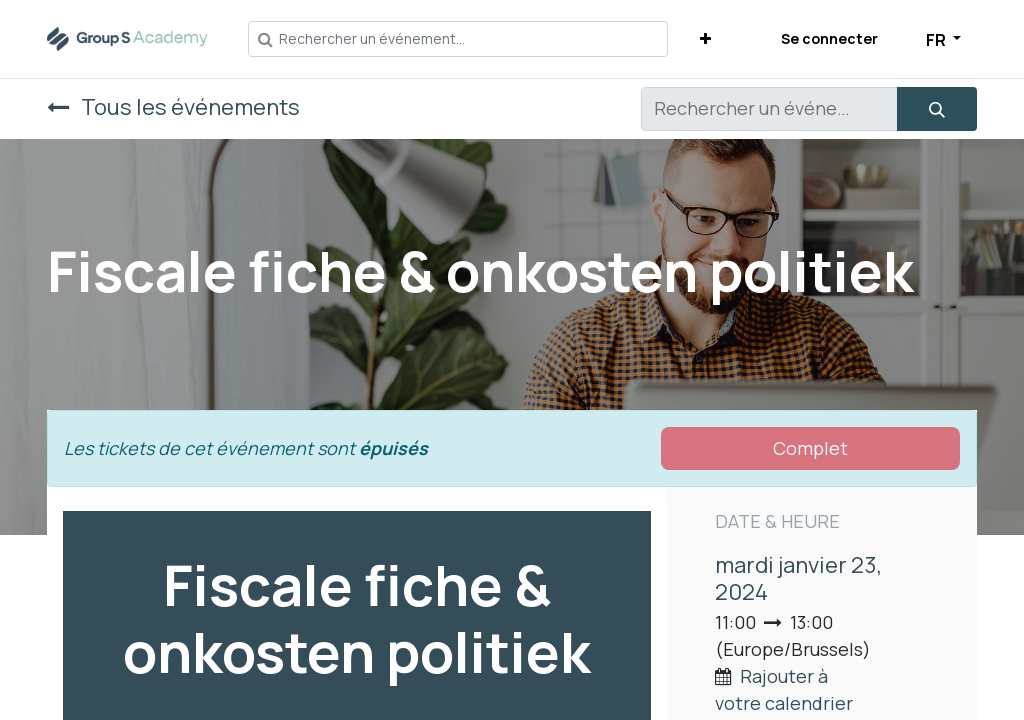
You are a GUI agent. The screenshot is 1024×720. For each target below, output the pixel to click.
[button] (705, 38)
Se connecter (829, 38)
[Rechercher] (937, 109)
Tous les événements (173, 106)
